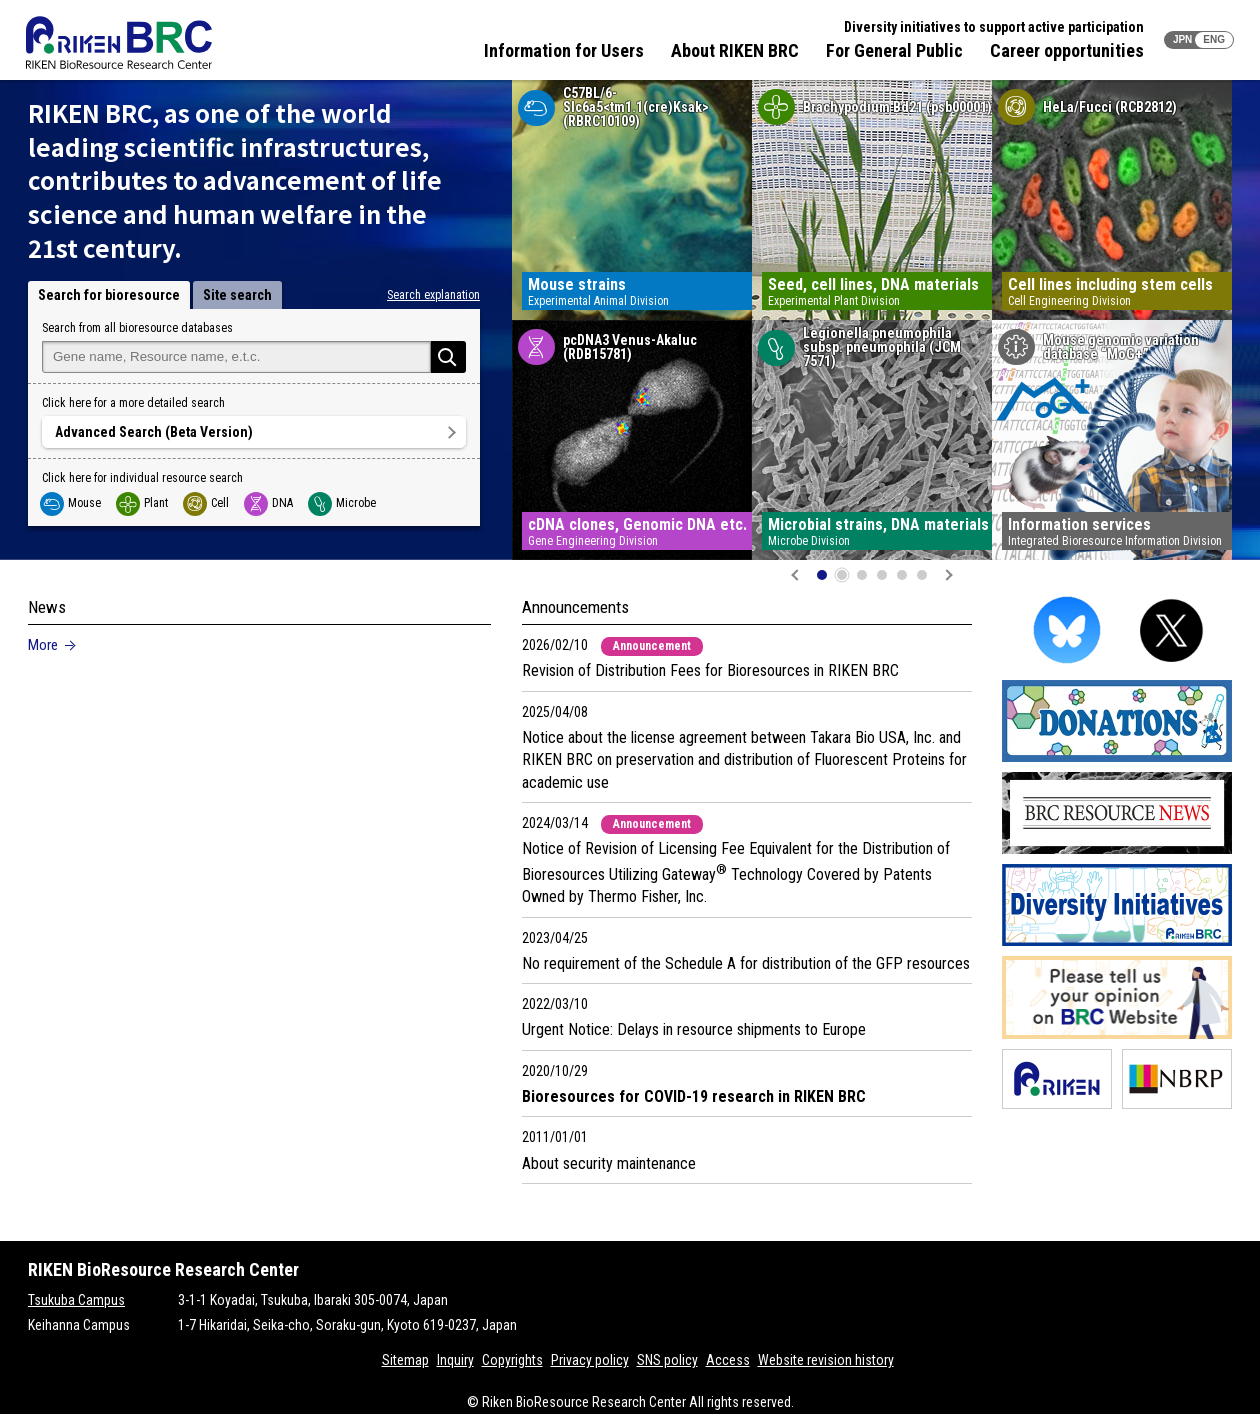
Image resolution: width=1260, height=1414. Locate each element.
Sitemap (405, 1360)
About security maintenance (609, 1163)
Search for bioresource (109, 295)
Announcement (652, 646)
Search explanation (433, 295)
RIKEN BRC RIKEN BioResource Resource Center (119, 42)
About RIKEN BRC (735, 50)
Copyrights (512, 1360)
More (43, 645)
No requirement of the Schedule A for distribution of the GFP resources (746, 963)
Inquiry (455, 1360)
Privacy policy (590, 1360)
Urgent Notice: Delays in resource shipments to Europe (694, 1029)
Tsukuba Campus (76, 1300)
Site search (237, 295)
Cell (207, 503)
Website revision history (826, 1360)
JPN (1182, 39)
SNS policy (667, 1360)
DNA (269, 503)
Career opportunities (1067, 50)
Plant (143, 503)
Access (728, 1360)
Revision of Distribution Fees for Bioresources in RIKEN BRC (710, 670)
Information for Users (564, 50)
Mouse (71, 503)
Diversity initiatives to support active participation (994, 27)
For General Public (894, 50)
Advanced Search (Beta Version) (154, 432)
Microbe (343, 503)
